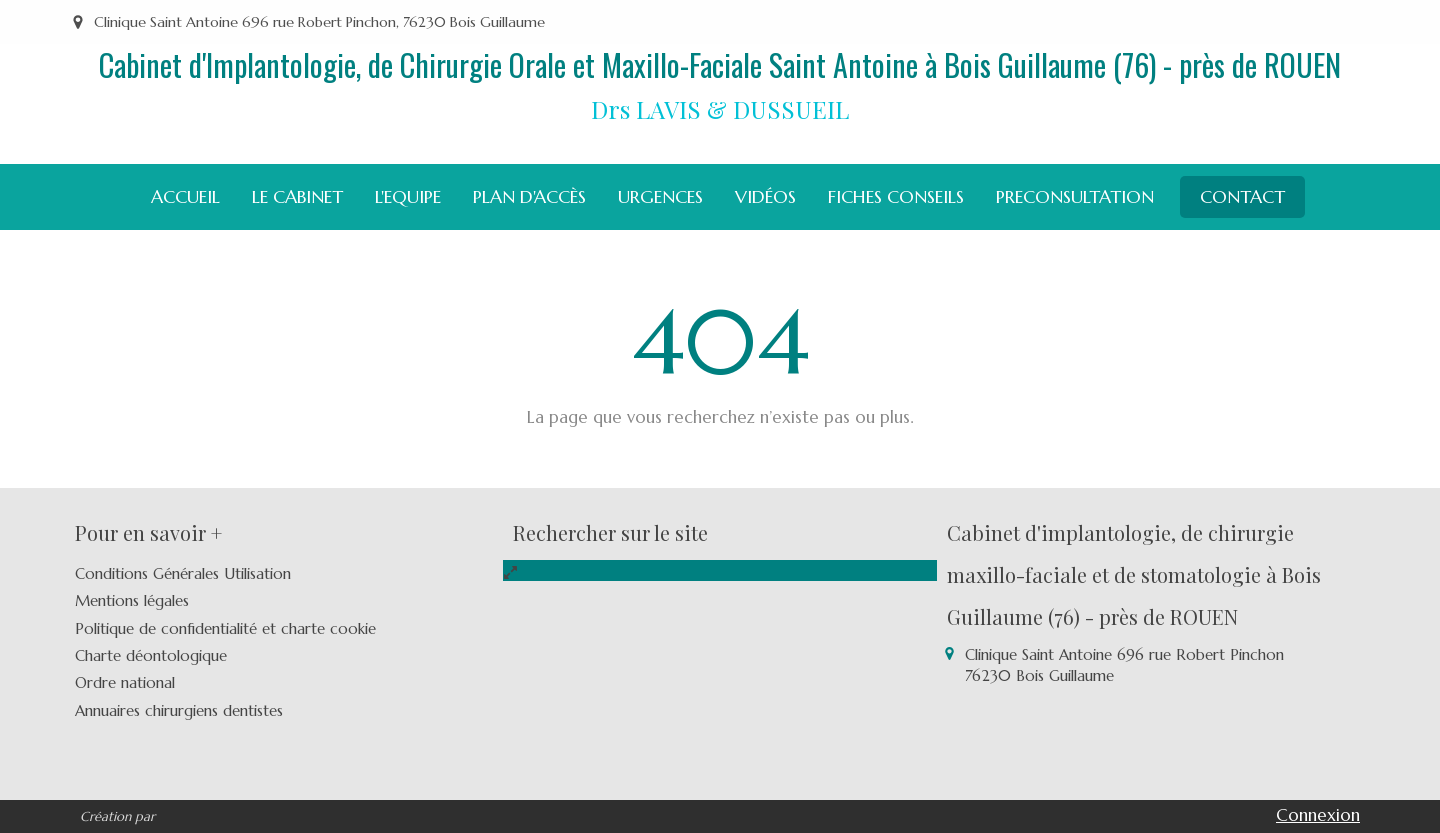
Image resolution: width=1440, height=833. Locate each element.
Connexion (1318, 815)
